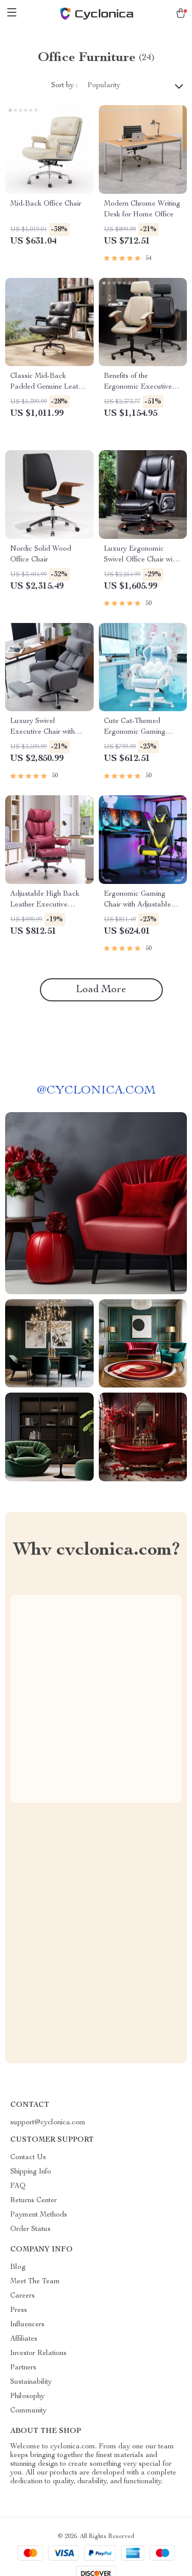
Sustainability (31, 2382)
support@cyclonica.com (48, 2122)
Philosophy (27, 2396)
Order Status (30, 2229)
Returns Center (33, 2200)
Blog (18, 2267)
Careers (22, 2296)
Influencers (27, 2324)
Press (18, 2310)
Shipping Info (30, 2172)
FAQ (18, 2186)
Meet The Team (35, 2281)
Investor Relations (38, 2353)
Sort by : (64, 85)
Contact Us (28, 2157)
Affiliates (23, 2339)
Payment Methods (38, 2215)
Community (28, 2410)
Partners (23, 2367)
